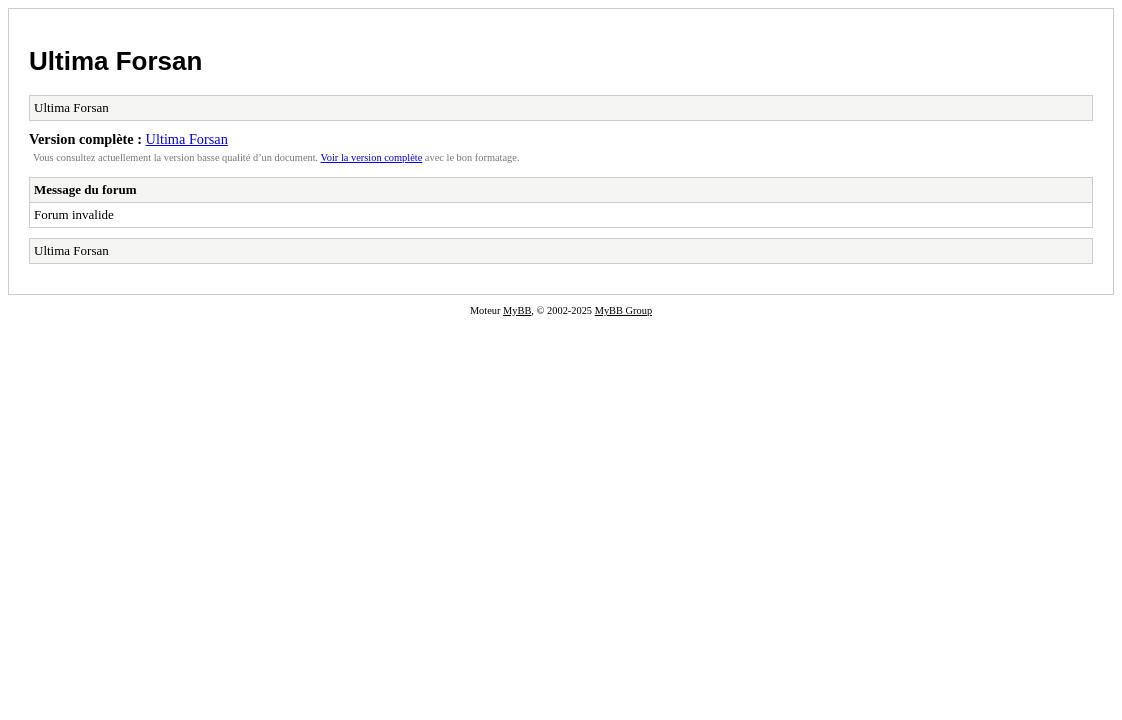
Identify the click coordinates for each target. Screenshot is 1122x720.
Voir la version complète (372, 157)
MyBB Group (623, 310)
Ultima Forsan (115, 61)
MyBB (517, 310)
